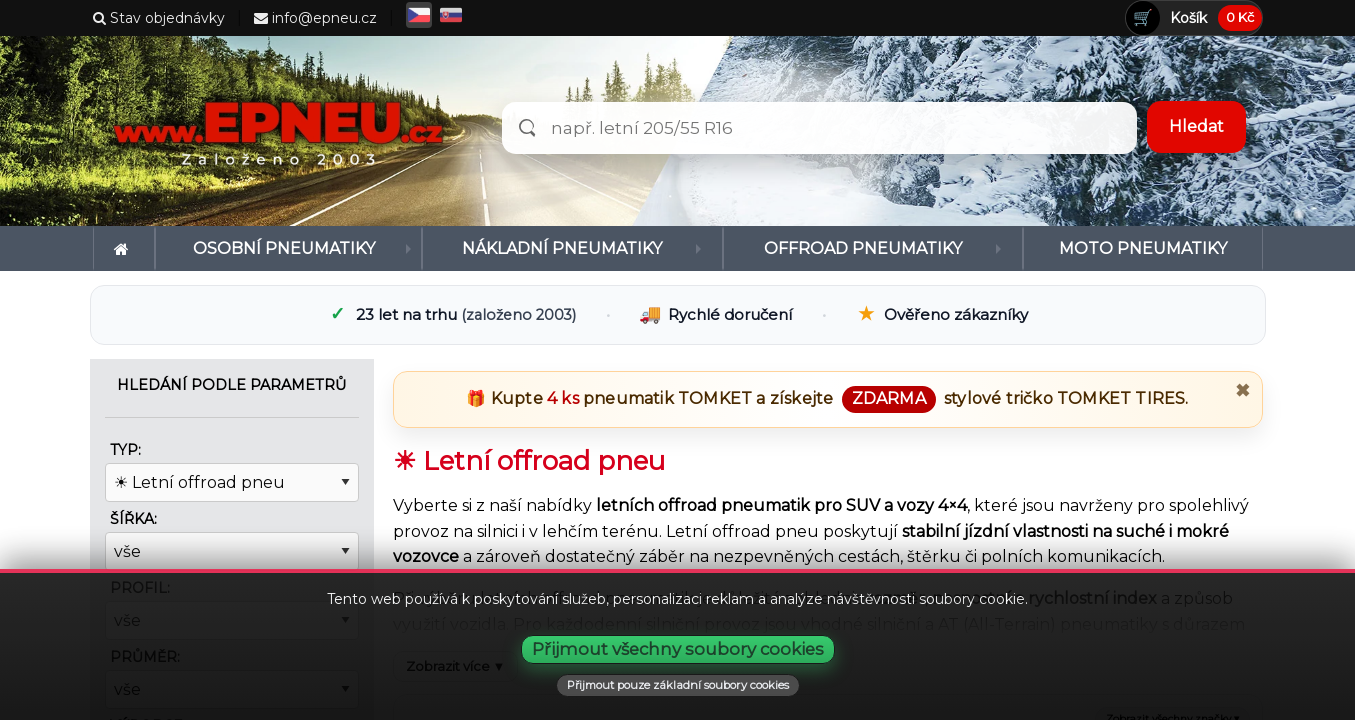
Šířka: (133, 519)
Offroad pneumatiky (863, 248)
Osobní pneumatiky (284, 248)
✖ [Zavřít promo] (1242, 391)
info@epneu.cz (315, 18)
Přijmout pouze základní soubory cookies (678, 685)
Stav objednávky (159, 18)
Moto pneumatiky (1143, 248)
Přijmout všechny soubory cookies (678, 649)
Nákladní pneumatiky (562, 248)
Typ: (125, 450)
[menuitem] (124, 248)
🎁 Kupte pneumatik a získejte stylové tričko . (827, 398)
